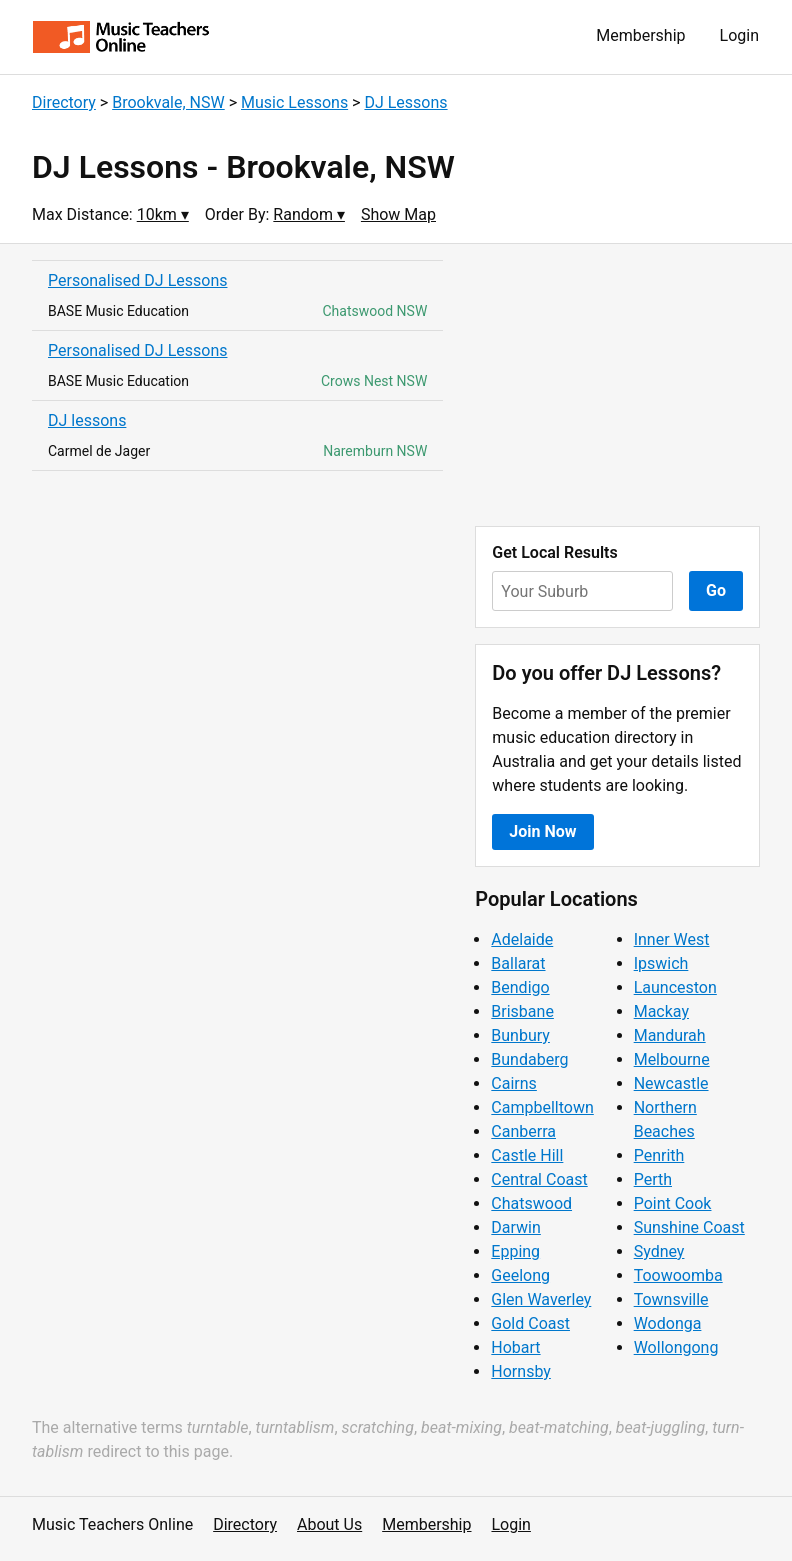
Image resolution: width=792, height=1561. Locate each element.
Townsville (671, 1299)
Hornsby (521, 1371)
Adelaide (522, 939)
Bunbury (520, 1035)
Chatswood (531, 1203)
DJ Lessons (405, 102)
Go (716, 590)
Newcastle (671, 1083)
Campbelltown (542, 1107)
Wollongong (676, 1347)
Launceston (675, 987)
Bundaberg (529, 1059)
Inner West (672, 939)
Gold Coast (530, 1323)
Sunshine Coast (689, 1227)
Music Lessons (294, 102)
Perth (653, 1179)
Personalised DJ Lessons (137, 280)
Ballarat (518, 963)
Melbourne (672, 1059)
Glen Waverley (541, 1299)
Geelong (520, 1275)
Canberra (523, 1131)
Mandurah (670, 1035)
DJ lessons (87, 420)
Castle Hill (527, 1155)
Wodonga (668, 1323)
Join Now (542, 831)
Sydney (659, 1251)
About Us (329, 1524)
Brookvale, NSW (168, 102)
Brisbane (522, 1011)
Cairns (514, 1083)
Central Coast (539, 1179)
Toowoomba (678, 1275)
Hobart (515, 1347)
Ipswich (661, 963)
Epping (515, 1251)
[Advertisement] (617, 385)
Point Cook (673, 1203)
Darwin (516, 1227)
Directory (64, 102)
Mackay (661, 1011)
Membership (640, 35)
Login (739, 35)
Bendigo (520, 987)
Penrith (659, 1155)
